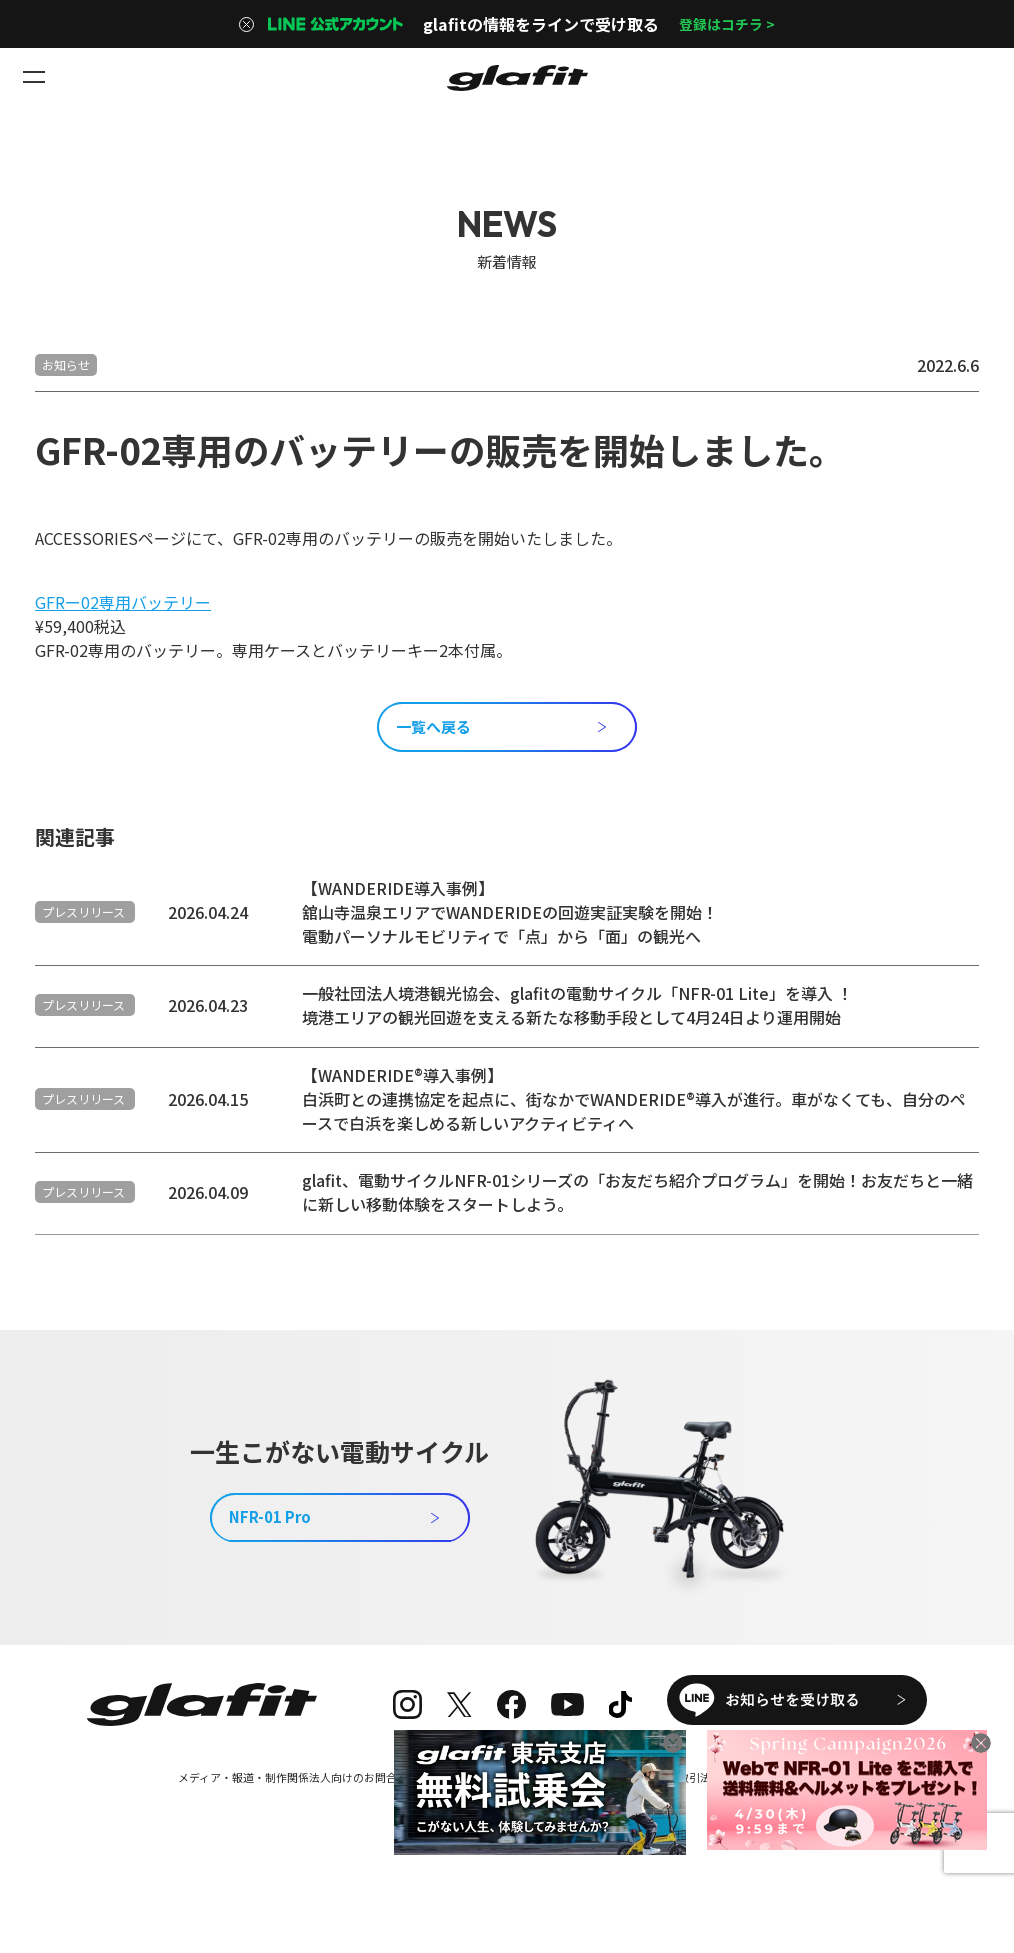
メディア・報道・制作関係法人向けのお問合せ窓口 (290, 1815)
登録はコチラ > (727, 24)
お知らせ (66, 364)
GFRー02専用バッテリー (123, 602)
